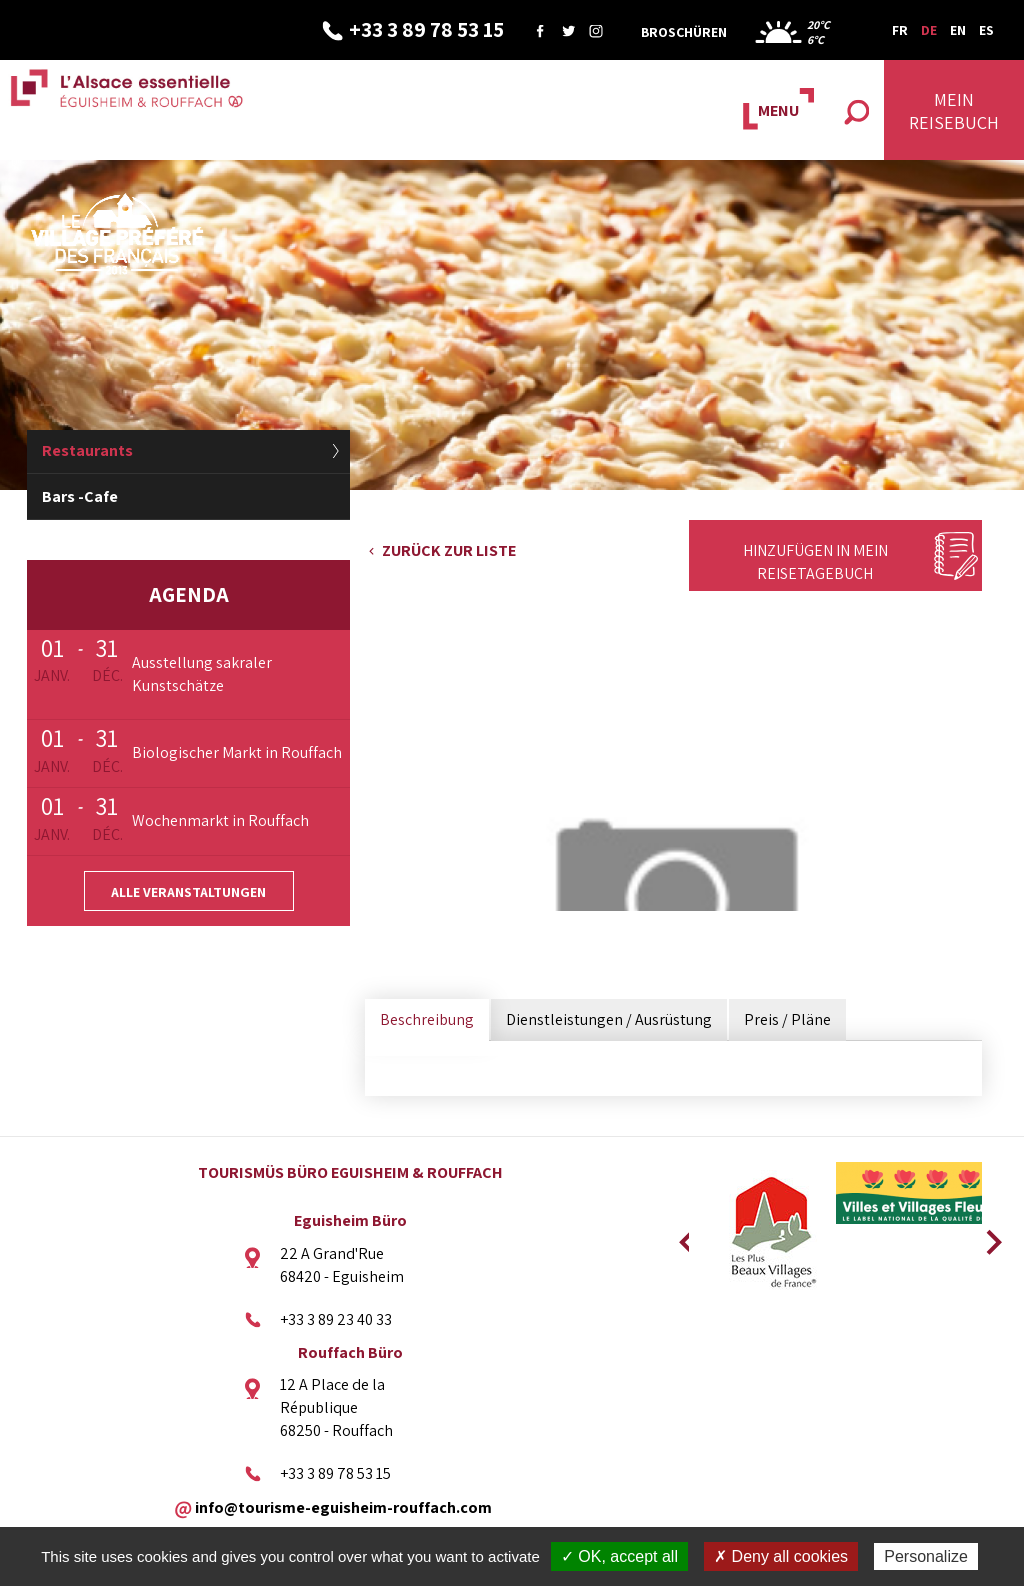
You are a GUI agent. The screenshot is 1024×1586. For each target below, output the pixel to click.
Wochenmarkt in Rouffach (220, 820)
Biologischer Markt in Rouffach (237, 752)
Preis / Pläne (787, 1019)
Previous (684, 1236)
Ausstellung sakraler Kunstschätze (202, 674)
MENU (778, 110)
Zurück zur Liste (449, 550)
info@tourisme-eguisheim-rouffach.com (343, 1506)
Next (987, 1236)
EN (958, 30)
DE (929, 30)
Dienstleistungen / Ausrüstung (609, 1019)
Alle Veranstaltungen (188, 892)
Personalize (926, 1556)
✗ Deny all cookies (781, 1556)
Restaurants (87, 450)
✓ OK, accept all (619, 1556)
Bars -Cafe (80, 496)
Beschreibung (427, 1019)
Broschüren (684, 32)
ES (986, 30)
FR (900, 30)
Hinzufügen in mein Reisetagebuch (815, 562)
